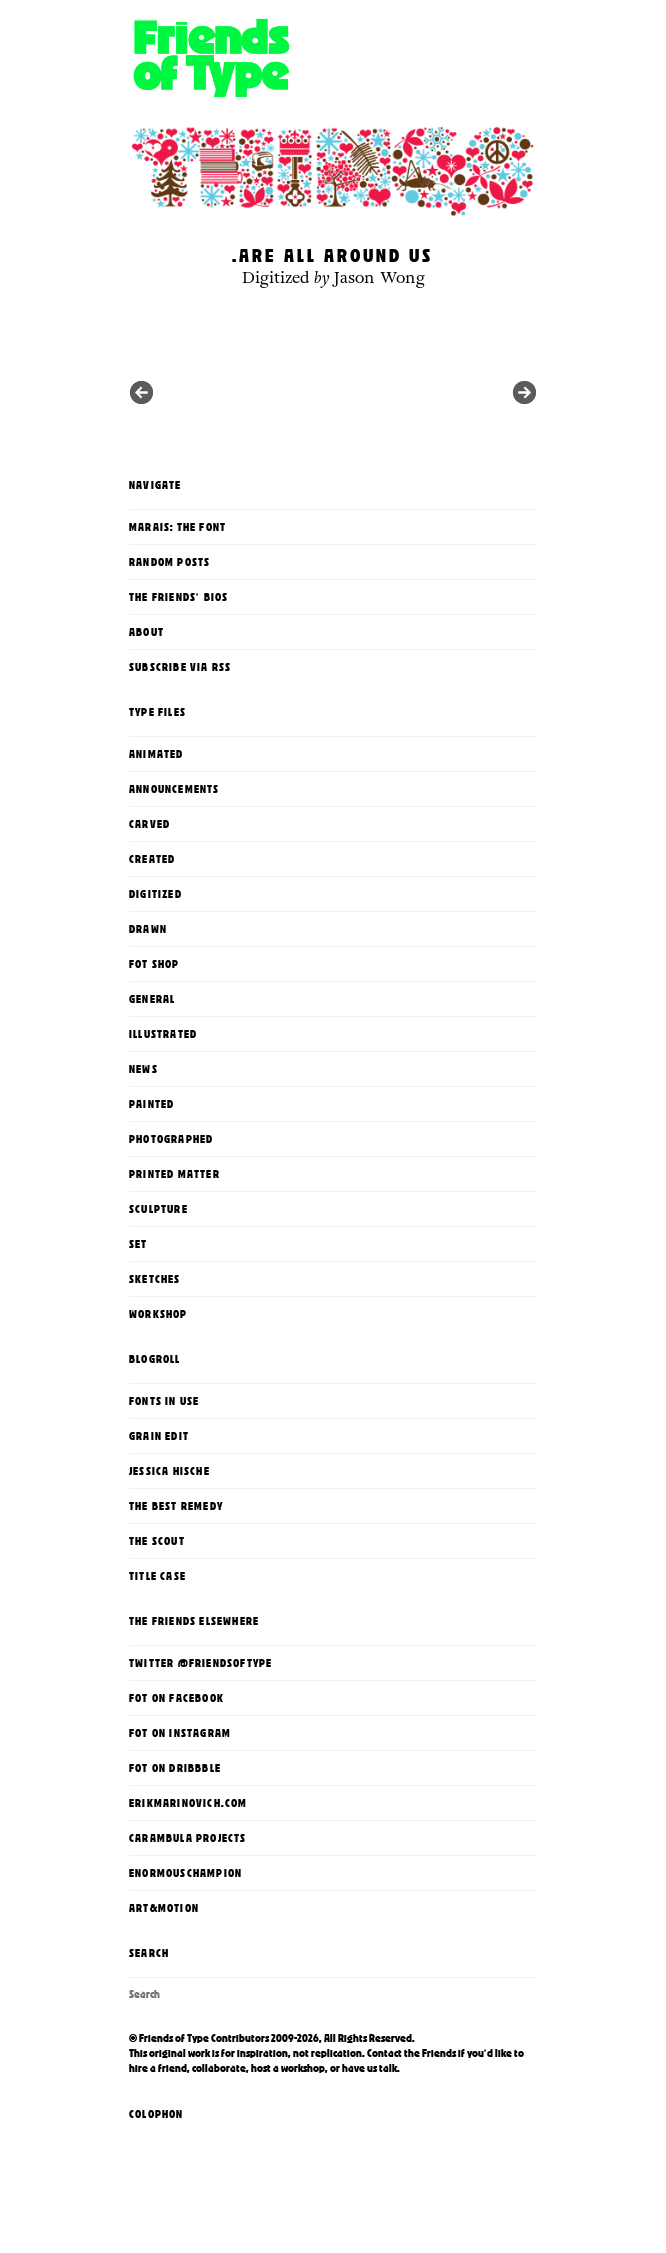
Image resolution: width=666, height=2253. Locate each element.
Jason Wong (379, 277)
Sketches (155, 1279)
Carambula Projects (188, 1838)
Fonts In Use (164, 1401)
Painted (151, 1104)
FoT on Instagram (180, 1733)
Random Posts (169, 562)
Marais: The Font (177, 527)
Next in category (141, 392)
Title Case (157, 1576)
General (152, 999)
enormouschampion (185, 1873)
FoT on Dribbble (175, 1768)
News (143, 1069)
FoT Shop (154, 964)
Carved (149, 824)
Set (138, 1244)
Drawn (148, 929)
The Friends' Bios (178, 597)
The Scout (157, 1541)
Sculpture (158, 1209)
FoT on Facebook (176, 1698)
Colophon (156, 2114)
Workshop (158, 1314)
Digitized (276, 277)
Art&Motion (164, 1908)
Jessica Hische (169, 1471)
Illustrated (163, 1034)
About (146, 632)
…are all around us (332, 256)
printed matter (174, 1174)
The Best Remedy (176, 1506)
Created (152, 859)
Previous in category (524, 392)
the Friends (430, 2053)
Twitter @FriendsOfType (200, 1663)
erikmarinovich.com (188, 1803)
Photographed (171, 1139)
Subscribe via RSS (180, 667)
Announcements (174, 789)
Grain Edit (159, 1436)
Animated (156, 754)
